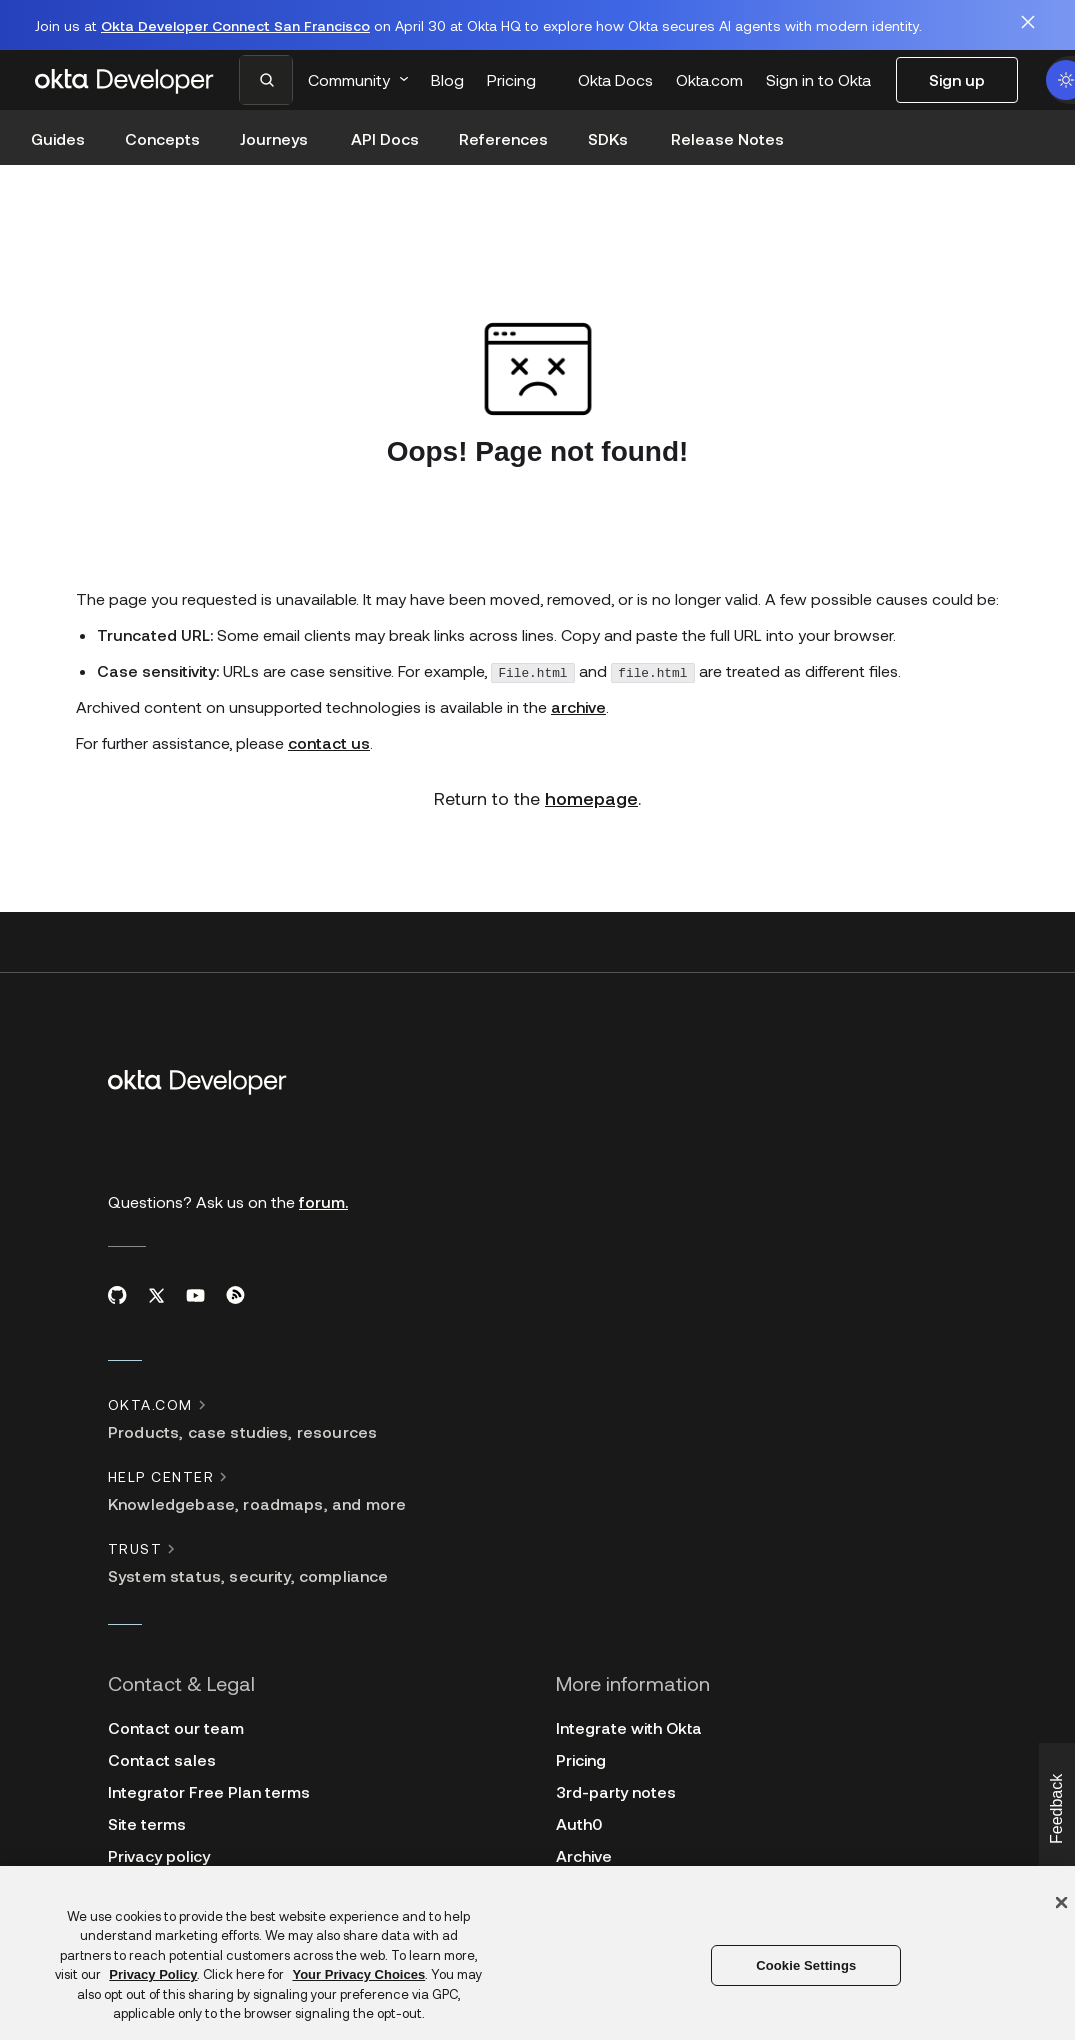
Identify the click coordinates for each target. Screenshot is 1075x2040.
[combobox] (270, 80)
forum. (323, 1157)
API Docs (385, 138)
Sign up (957, 79)
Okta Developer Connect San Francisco (235, 25)
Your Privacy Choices (358, 1974)
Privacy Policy (153, 1974)
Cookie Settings (806, 1965)
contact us (329, 698)
